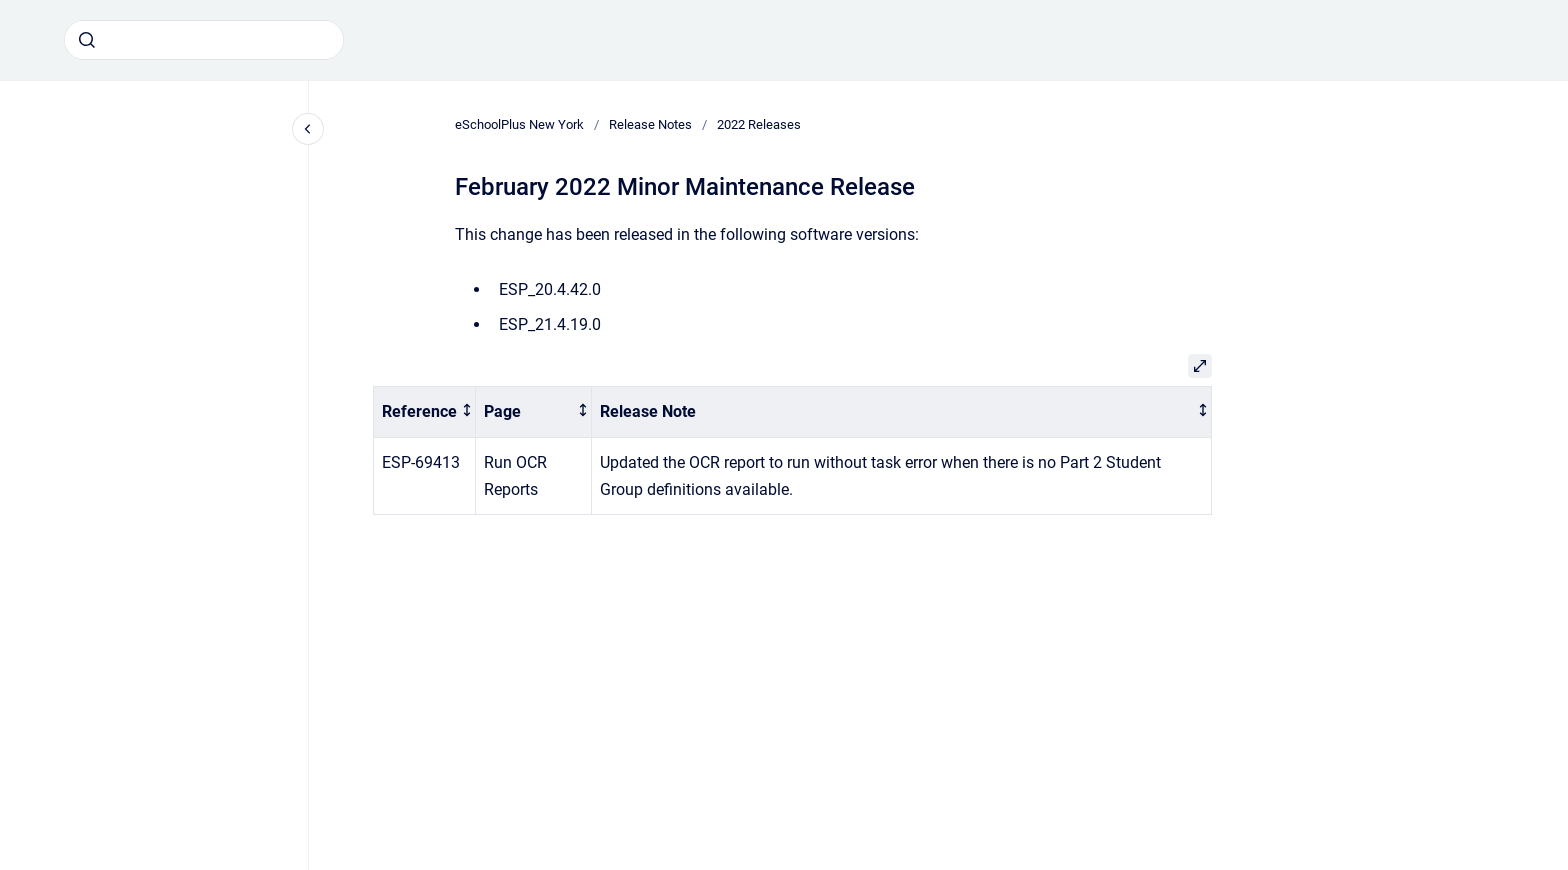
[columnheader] (425, 412)
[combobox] (204, 40)
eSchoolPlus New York (519, 124)
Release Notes (650, 124)
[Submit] (87, 40)
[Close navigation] (308, 129)
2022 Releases (759, 124)
